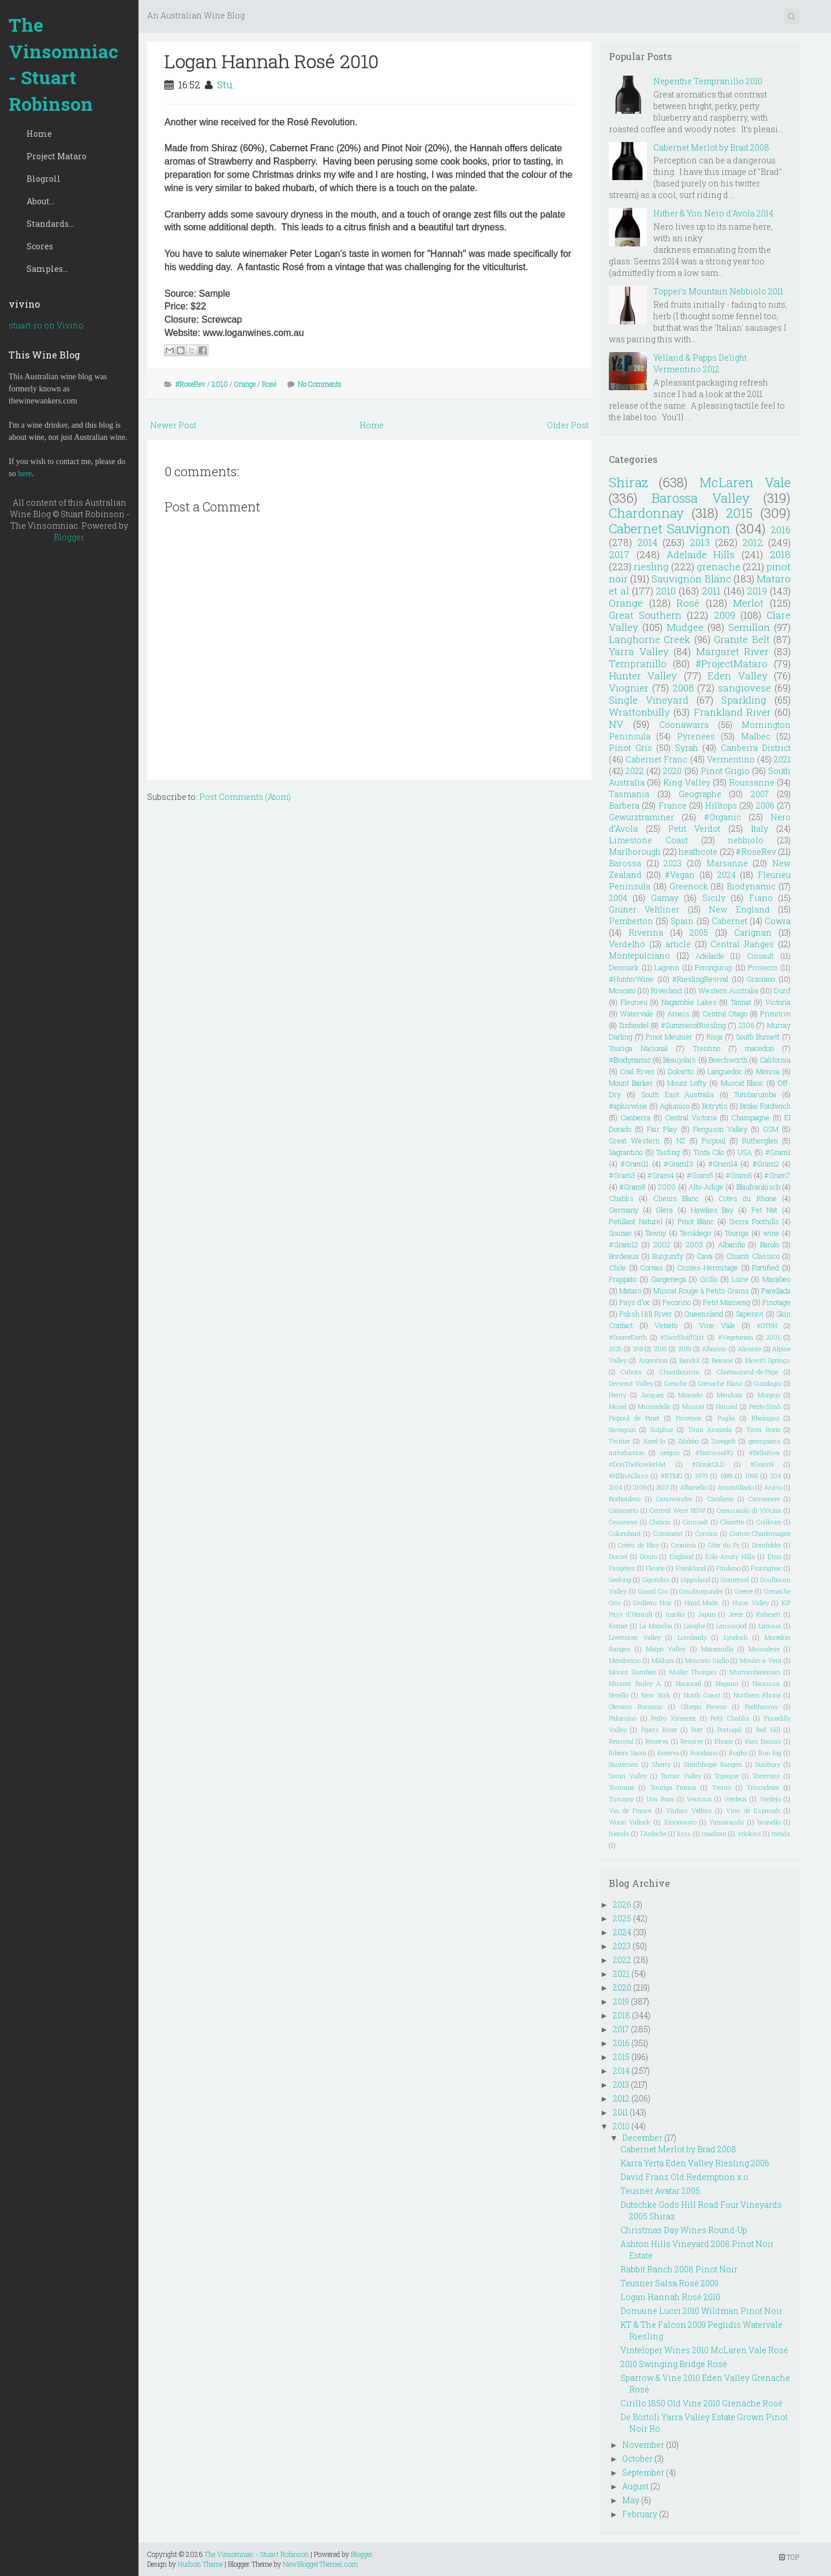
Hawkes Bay (712, 1209)
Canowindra (674, 1498)
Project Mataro (57, 156)
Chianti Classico (753, 1256)
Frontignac (766, 1568)
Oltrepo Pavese (704, 1706)
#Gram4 (660, 1175)
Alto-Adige (706, 1186)
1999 (751, 1475)
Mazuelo (690, 1394)
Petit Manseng (726, 1302)
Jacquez (652, 1394)
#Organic (722, 817)
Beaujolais (679, 1059)
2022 (635, 770)
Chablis (621, 1198)
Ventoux (699, 1798)
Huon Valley (750, 1602)
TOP (789, 2557)
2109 (684, 1348)
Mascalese (764, 1648)
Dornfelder (766, 1545)
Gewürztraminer (641, 817)
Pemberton (631, 920)
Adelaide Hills (701, 554)
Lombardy (692, 1637)
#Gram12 (623, 1244)
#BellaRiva (764, 1452)
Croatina (683, 1545)
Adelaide (709, 955)
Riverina (645, 932)
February (639, 2513)
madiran (714, 1833)
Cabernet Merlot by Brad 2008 (711, 147)
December (642, 2137)
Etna (774, 1556)
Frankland (691, 1568)
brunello (769, 1822)
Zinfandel (634, 1025)
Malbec (755, 736)
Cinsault (760, 955)
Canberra (635, 1117)
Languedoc (725, 1071)
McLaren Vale (745, 482)
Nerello (618, 1695)
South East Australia (677, 1094)
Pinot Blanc (695, 1221)
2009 (724, 615)
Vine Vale (717, 1325)
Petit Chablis (730, 1718)
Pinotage (776, 1302)
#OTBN (767, 1325)
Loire (740, 1279)
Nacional (688, 1683)
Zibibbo (688, 1441)
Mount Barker (631, 1082)
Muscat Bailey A (635, 1683)
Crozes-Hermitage (707, 1267)
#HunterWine (631, 979)
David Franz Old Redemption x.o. (685, 2176)
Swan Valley (628, 1775)
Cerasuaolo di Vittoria (749, 1510)
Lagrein (666, 967)
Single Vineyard (648, 699)
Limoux (769, 1625)
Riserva (668, 1752)
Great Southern (645, 615)
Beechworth (728, 1059)
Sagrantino (626, 1152)
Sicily (713, 897)
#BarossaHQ (714, 1452)
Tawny (655, 1232)
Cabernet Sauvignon (670, 528)
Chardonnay (646, 512)
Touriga (736, 1232)
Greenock (688, 886)
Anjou (773, 1487)
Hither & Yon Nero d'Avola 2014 (713, 213)
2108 (639, 1487)
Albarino (714, 1348)
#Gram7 (777, 1175)
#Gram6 (738, 1175)
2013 (700, 542)
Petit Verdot (694, 828)
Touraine (621, 1787)
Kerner (618, 1625)
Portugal (729, 1729)
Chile (617, 1267)
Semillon (749, 627)
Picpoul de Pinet (634, 1418)
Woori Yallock (629, 1822)
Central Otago (724, 1013)
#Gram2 (766, 1163)
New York (656, 1695)
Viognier (629, 687)
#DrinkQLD (708, 1464)
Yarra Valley (639, 651)
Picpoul (713, 1140)
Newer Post (173, 425)
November (643, 2444)
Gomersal (735, 1579)
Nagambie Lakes (689, 1002)
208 (638, 1348)
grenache (718, 566)
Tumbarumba (755, 1094)
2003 (694, 1244)
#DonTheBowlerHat (637, 1464)
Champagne (750, 1117)
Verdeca (735, 1798)
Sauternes (623, 1764)
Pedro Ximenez (673, 1718)
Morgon (769, 1394)
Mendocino (625, 1660)
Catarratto (623, 1510)
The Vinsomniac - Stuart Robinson (63, 64)
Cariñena (720, 1498)
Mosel (618, 1406)
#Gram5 (700, 1175)
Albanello (693, 1487)
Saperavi (750, 1313)
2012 (752, 542)
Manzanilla (717, 1648)
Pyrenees (696, 736)
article (678, 944)
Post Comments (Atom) (245, 796)
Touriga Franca (673, 1787)
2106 (746, 1025)
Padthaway (761, 1706)
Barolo (769, 1244)
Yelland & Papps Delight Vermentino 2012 (700, 363)
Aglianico (675, 1106)
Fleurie (655, 1568)
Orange (245, 383)
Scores (40, 246)
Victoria (778, 1002)
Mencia (768, 1071)
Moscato (622, 990)
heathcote (698, 851)
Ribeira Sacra (627, 1752)
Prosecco (762, 967)
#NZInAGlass (629, 1475)
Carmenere (764, 1498)
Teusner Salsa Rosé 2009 (669, 2283)
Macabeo (776, 1279)
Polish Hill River (645, 1313)
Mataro (630, 1290)
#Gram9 (762, 1464)
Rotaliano (704, 1752)
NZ (680, 1140)
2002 (662, 1244)
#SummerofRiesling (693, 1025)
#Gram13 (678, 1163)
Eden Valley (737, 675)
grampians (764, 1441)
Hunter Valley (643, 675)
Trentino (706, 1048)
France (672, 805)
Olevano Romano (635, 1706)
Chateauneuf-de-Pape (747, 1371)
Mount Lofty (686, 1082)
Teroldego (695, 1232)
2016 (780, 529)
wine (771, 1232)
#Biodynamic (630, 1059)
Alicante (749, 1348)
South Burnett (758, 1036)
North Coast (702, 1695)
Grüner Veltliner (644, 909)
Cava (705, 1256)
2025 (615, 1348)
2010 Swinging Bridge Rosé (673, 2363)
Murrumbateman (754, 1672)
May (630, 2500)
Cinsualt (695, 1521)
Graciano (761, 979)
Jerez (735, 1614)
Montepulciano (639, 955)
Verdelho (627, 944)
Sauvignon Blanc (691, 578)
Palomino (623, 1718)
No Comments (320, 383)
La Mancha (655, 1625)
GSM (770, 1129)
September (643, 2472)
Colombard (625, 1533)
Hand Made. (702, 1602)
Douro (648, 1556)
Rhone (723, 1741)
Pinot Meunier (669, 1036)
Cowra (778, 920)
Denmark (624, 967)
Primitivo (775, 1013)
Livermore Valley (635, 1637)
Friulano (728, 1568)
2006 (765, 805)
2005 (699, 932)
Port (697, 1729)
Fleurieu (633, 1002)
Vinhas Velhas (689, 1810)
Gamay (665, 897)
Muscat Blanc (742, 1082)
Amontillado (735, 1487)
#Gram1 (778, 1152)
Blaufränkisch (758, 1186)
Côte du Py (724, 1545)
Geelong (620, 1579)
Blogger (69, 537)
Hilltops (721, 805)
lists (684, 1833)
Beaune (722, 1360)
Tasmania (629, 793)
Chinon (660, 1521)
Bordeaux (624, 1256)
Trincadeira (763, 1787)
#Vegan (680, 874)
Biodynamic (751, 886)
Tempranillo (638, 663)
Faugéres (622, 1568)
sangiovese (744, 687)
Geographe (700, 793)
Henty (617, 1394)
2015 (739, 512)
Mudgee (685, 627)
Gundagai (767, 1383)
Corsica (706, 1533)
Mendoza (730, 1394)
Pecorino (676, 1302)
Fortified (765, 1267)
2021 (782, 759)
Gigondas (656, 1579)
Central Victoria (691, 1117)
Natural (727, 1406)
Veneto (665, 1325)
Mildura (663, 1660)
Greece (744, 1591)
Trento (721, 1787)
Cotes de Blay (638, 1545)
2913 (662, 1487)
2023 (673, 863)
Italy (759, 828)
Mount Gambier (632, 1672)
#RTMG (672, 1475)
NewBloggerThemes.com (320, 2563)
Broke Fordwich (765, 1106)
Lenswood (731, 1625)
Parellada (776, 1290)
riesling (651, 566)
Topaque (726, 1775)
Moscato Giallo (707, 1660)
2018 (780, 554)
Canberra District (756, 747)
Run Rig (770, 1752)
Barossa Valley (700, 497)
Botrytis (715, 1106)
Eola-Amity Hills (730, 1556)
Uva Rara (660, 1798)
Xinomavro (680, 1822)
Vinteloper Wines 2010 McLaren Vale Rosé (704, 2350)
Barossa (625, 863)
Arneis (678, 1013)
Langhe (694, 1625)
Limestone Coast (648, 840)
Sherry (661, 1764)
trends (781, 1833)
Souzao (620, 1232)
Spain (682, 920)
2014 (647, 542)
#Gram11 (634, 1163)
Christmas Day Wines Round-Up (683, 2229)
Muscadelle (654, 1406)
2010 (220, 383)
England (681, 1556)
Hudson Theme (200, 2563)
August (635, 2486)
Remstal (621, 1741)
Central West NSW (677, 1510)
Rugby (738, 1752)
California (775, 1059)
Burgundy (667, 1256)
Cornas (651, 1267)
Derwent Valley (631, 1383)
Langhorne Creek (649, 639)
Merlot (748, 603)
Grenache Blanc (720, 1383)
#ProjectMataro (731, 663)
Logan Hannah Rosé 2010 (271, 60)
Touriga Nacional (638, 1048)
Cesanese (623, 1521)
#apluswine (628, 1106)
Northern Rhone (757, 1695)
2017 (619, 554)
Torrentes (766, 1775)
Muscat (693, 1406)
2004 (618, 897)
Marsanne (727, 863)
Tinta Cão (709, 1152)
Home (39, 133)
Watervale (636, 1013)
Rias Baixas (763, 1741)
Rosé (269, 383)
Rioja (714, 1036)
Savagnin (622, 1429)
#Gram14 (723, 1163)
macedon (759, 1048)
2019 (757, 590)
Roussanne (751, 782)
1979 (701, 1475)
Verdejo (770, 1798)
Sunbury (767, 1764)
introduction (627, 1452)
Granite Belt (741, 639)
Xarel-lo (654, 1441)
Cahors (631, 1371)
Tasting (668, 1152)
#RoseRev (190, 383)
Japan (707, 1614)
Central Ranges (742, 944)
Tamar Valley (681, 1775)
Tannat (741, 1002)
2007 (760, 793)
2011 (711, 590)
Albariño (731, 1244)
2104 (616, 1487)
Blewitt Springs (768, 1360)
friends (619, 1833)
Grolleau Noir (652, 1602)
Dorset (618, 1556)
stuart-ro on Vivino (46, 325)
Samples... (47, 268)
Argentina (653, 1360)
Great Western (634, 1140)
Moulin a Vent (761, 1660)
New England (739, 909)
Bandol (689, 1360)
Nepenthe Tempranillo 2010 (707, 81)
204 (775, 1475)
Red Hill (768, 1729)
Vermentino (731, 759)
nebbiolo (745, 840)
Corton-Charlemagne (760, 1533)
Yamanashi (726, 1822)
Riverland (666, 990)
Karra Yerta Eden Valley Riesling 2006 (694, 2163)
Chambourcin (679, 1371)
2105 (660, 1348)
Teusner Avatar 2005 (660, 2190)
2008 (683, 687)
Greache (675, 1383)
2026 (622, 1904)
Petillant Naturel (635, 1221)
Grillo (708, 1279)
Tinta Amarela (710, 1429)
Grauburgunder (701, 1591)
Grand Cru (653, 1591)
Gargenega (668, 1279)
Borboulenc (625, 1498)
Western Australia (728, 990)
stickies (749, 1833)
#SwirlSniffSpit (682, 1337)
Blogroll (44, 178)
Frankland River (732, 712)
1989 (726, 1475)
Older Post (568, 425)
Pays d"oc (634, 1302)
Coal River (637, 1071)
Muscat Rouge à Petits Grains (701, 1290)
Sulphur (661, 1429)
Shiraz (628, 482)
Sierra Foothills (754, 1221)
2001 (773, 1337)
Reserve (691, 1741)
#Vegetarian (735, 1337)
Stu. (226, 84)
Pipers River (659, 1729)
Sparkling (743, 699)
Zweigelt (724, 1441)
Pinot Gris (630, 747)
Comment (668, 1533)
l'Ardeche (654, 1833)
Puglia (726, 1418)
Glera (664, 1209)
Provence (688, 1418)
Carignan (753, 932)
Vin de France (630, 1810)
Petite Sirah (765, 1406)
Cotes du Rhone (747, 1198)
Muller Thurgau (693, 1672)
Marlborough (635, 851)
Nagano (727, 1683)
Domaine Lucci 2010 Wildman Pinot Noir (701, 2310)
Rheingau (765, 1418)
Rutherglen (760, 1140)
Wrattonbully (639, 712)
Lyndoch (736, 1637)
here (25, 473)
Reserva (656, 1741)
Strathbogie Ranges (713, 1764)
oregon (670, 1452)
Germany (623, 1209)
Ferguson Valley (720, 1129)
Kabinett (768, 1614)
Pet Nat (764, 1209)
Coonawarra (684, 724)
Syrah (686, 747)
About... (41, 201)
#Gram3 (622, 1175)
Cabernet (729, 920)
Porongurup (713, 967)
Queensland (703, 1313)
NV (616, 724)
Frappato (623, 1279)
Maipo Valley (666, 1648)
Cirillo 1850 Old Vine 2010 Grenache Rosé (701, 2403)
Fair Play (662, 1129)
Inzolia (675, 1614)
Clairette (732, 1521)
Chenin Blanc (676, 1198)
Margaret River (732, 651)
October (637, 2458)
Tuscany (621, 1798)
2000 (667, 1186)
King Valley (686, 782)
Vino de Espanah (753, 1810)
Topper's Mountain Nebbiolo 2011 (718, 291)
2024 (726, 874)
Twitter (619, 1441)
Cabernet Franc (656, 759)
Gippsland (695, 1579)
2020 (672, 770)
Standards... (50, 223)
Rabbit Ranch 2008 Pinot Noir (679, 2269)
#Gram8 (632, 1186)
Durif (782, 990)
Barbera (624, 805)
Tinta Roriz (763, 1429)
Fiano (761, 897)
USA (745, 1152)
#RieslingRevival (700, 979)
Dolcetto (681, 1071)
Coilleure (769, 1521)
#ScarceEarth (628, 1337)
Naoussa (766, 1683)
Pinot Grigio (725, 770)
